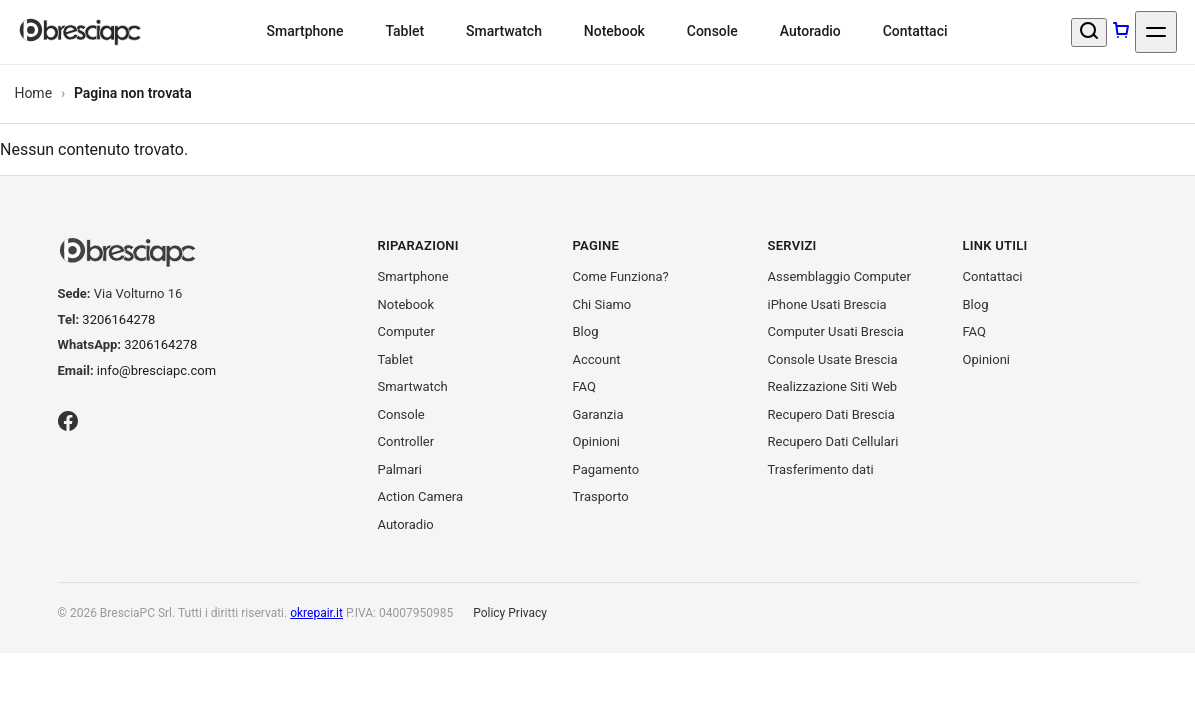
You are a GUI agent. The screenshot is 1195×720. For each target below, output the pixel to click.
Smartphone (413, 276)
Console (401, 414)
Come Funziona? (621, 276)
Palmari (400, 469)
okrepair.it (316, 613)
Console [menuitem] (712, 31)
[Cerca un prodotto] (1089, 32)
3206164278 (118, 319)
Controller (406, 441)
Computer (406, 331)
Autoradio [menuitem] (810, 31)
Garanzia (598, 414)
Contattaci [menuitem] (915, 31)
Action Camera (421, 496)
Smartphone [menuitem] (304, 31)
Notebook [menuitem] (614, 31)
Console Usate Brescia (833, 359)
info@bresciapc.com (156, 370)
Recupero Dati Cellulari (833, 441)
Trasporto (601, 496)
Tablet (396, 359)
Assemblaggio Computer (839, 276)
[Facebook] (68, 424)
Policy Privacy (510, 613)
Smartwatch (413, 386)
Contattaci (993, 276)
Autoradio (406, 524)
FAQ (584, 386)
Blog (586, 331)
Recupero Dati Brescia (831, 414)
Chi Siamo (602, 304)
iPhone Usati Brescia (827, 304)
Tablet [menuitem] (404, 31)
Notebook (406, 304)
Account (597, 359)
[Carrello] (1121, 32)
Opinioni (597, 441)
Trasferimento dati (821, 469)
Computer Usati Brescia (836, 331)
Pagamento (606, 469)
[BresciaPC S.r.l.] (80, 32)
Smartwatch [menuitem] (504, 31)
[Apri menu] (1156, 32)
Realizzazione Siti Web (833, 386)
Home (33, 93)
